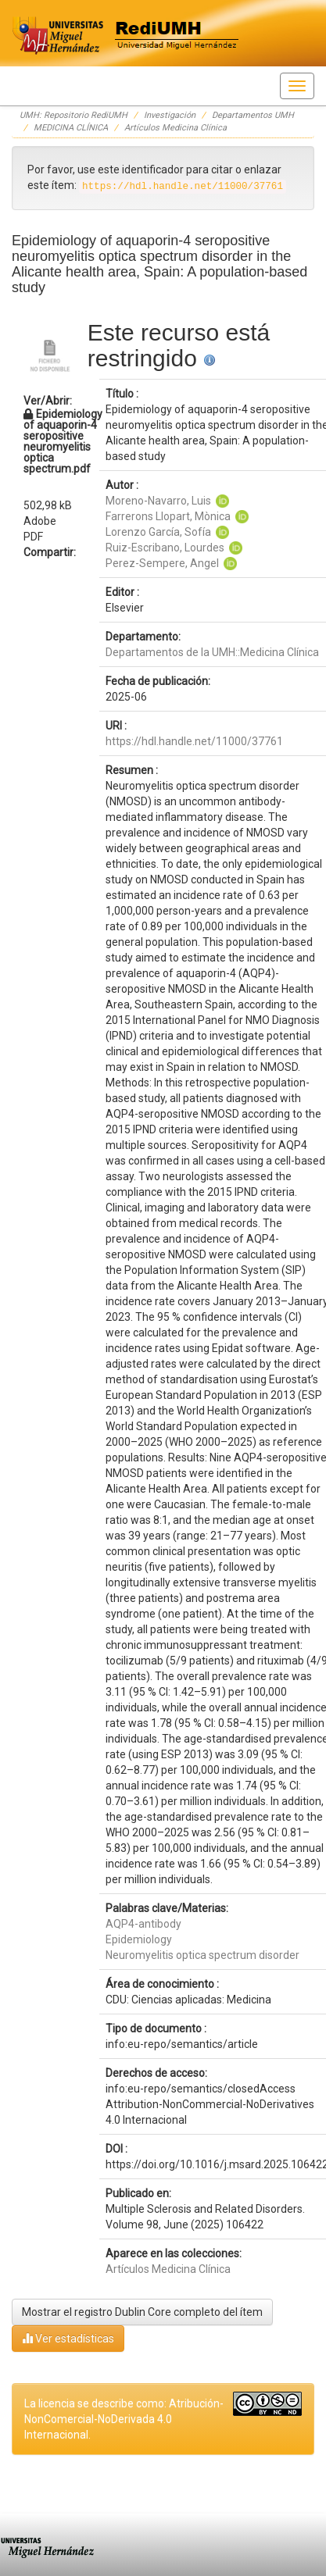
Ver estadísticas (68, 2338)
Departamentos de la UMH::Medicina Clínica (212, 652)
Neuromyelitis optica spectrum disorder (202, 1955)
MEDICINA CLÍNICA (71, 128)
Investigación (169, 115)
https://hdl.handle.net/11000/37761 (194, 741)
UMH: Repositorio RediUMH (73, 115)
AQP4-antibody (143, 1924)
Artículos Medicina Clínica (175, 128)
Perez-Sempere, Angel (162, 563)
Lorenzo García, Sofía (158, 532)
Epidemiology (139, 1939)
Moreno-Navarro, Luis (158, 500)
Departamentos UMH (253, 115)
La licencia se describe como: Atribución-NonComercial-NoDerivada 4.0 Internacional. (124, 2419)
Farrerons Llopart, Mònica (168, 516)
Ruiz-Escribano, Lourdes (165, 547)
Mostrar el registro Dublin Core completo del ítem (142, 2312)
